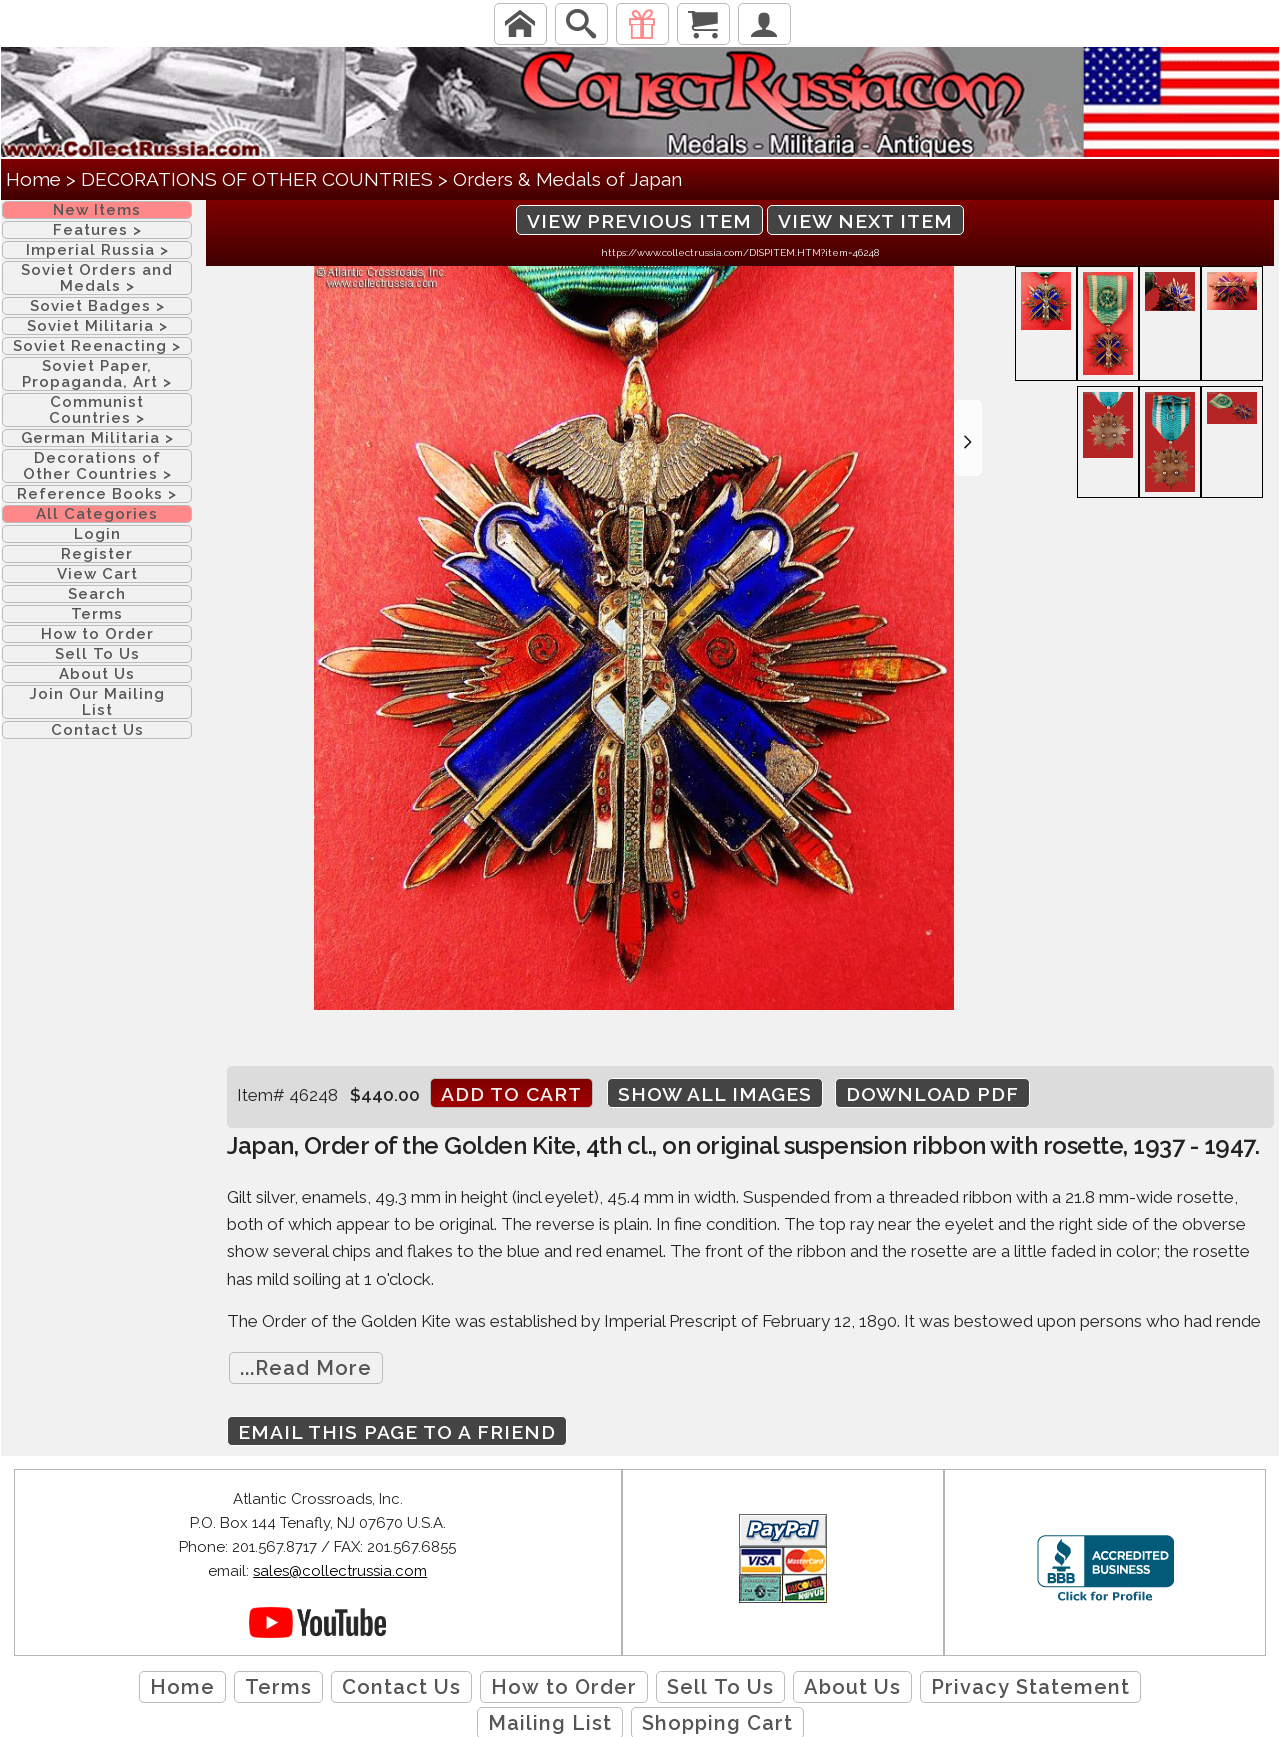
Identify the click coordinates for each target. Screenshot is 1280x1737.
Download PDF (932, 1094)
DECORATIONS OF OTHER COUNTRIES (257, 179)
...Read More (306, 1368)
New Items (97, 210)
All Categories (97, 514)
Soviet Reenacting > (97, 346)
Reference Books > (97, 494)
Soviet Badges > (97, 306)
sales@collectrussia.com (340, 1571)
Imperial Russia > (97, 250)
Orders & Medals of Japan (567, 179)
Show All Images (715, 1094)
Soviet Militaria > (97, 326)
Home (33, 179)
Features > (97, 230)
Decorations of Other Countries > (97, 466)
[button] (968, 438)
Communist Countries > (97, 410)
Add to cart (511, 1094)
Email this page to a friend (397, 1432)
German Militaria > (97, 438)
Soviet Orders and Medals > (97, 278)
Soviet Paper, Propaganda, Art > (97, 374)
